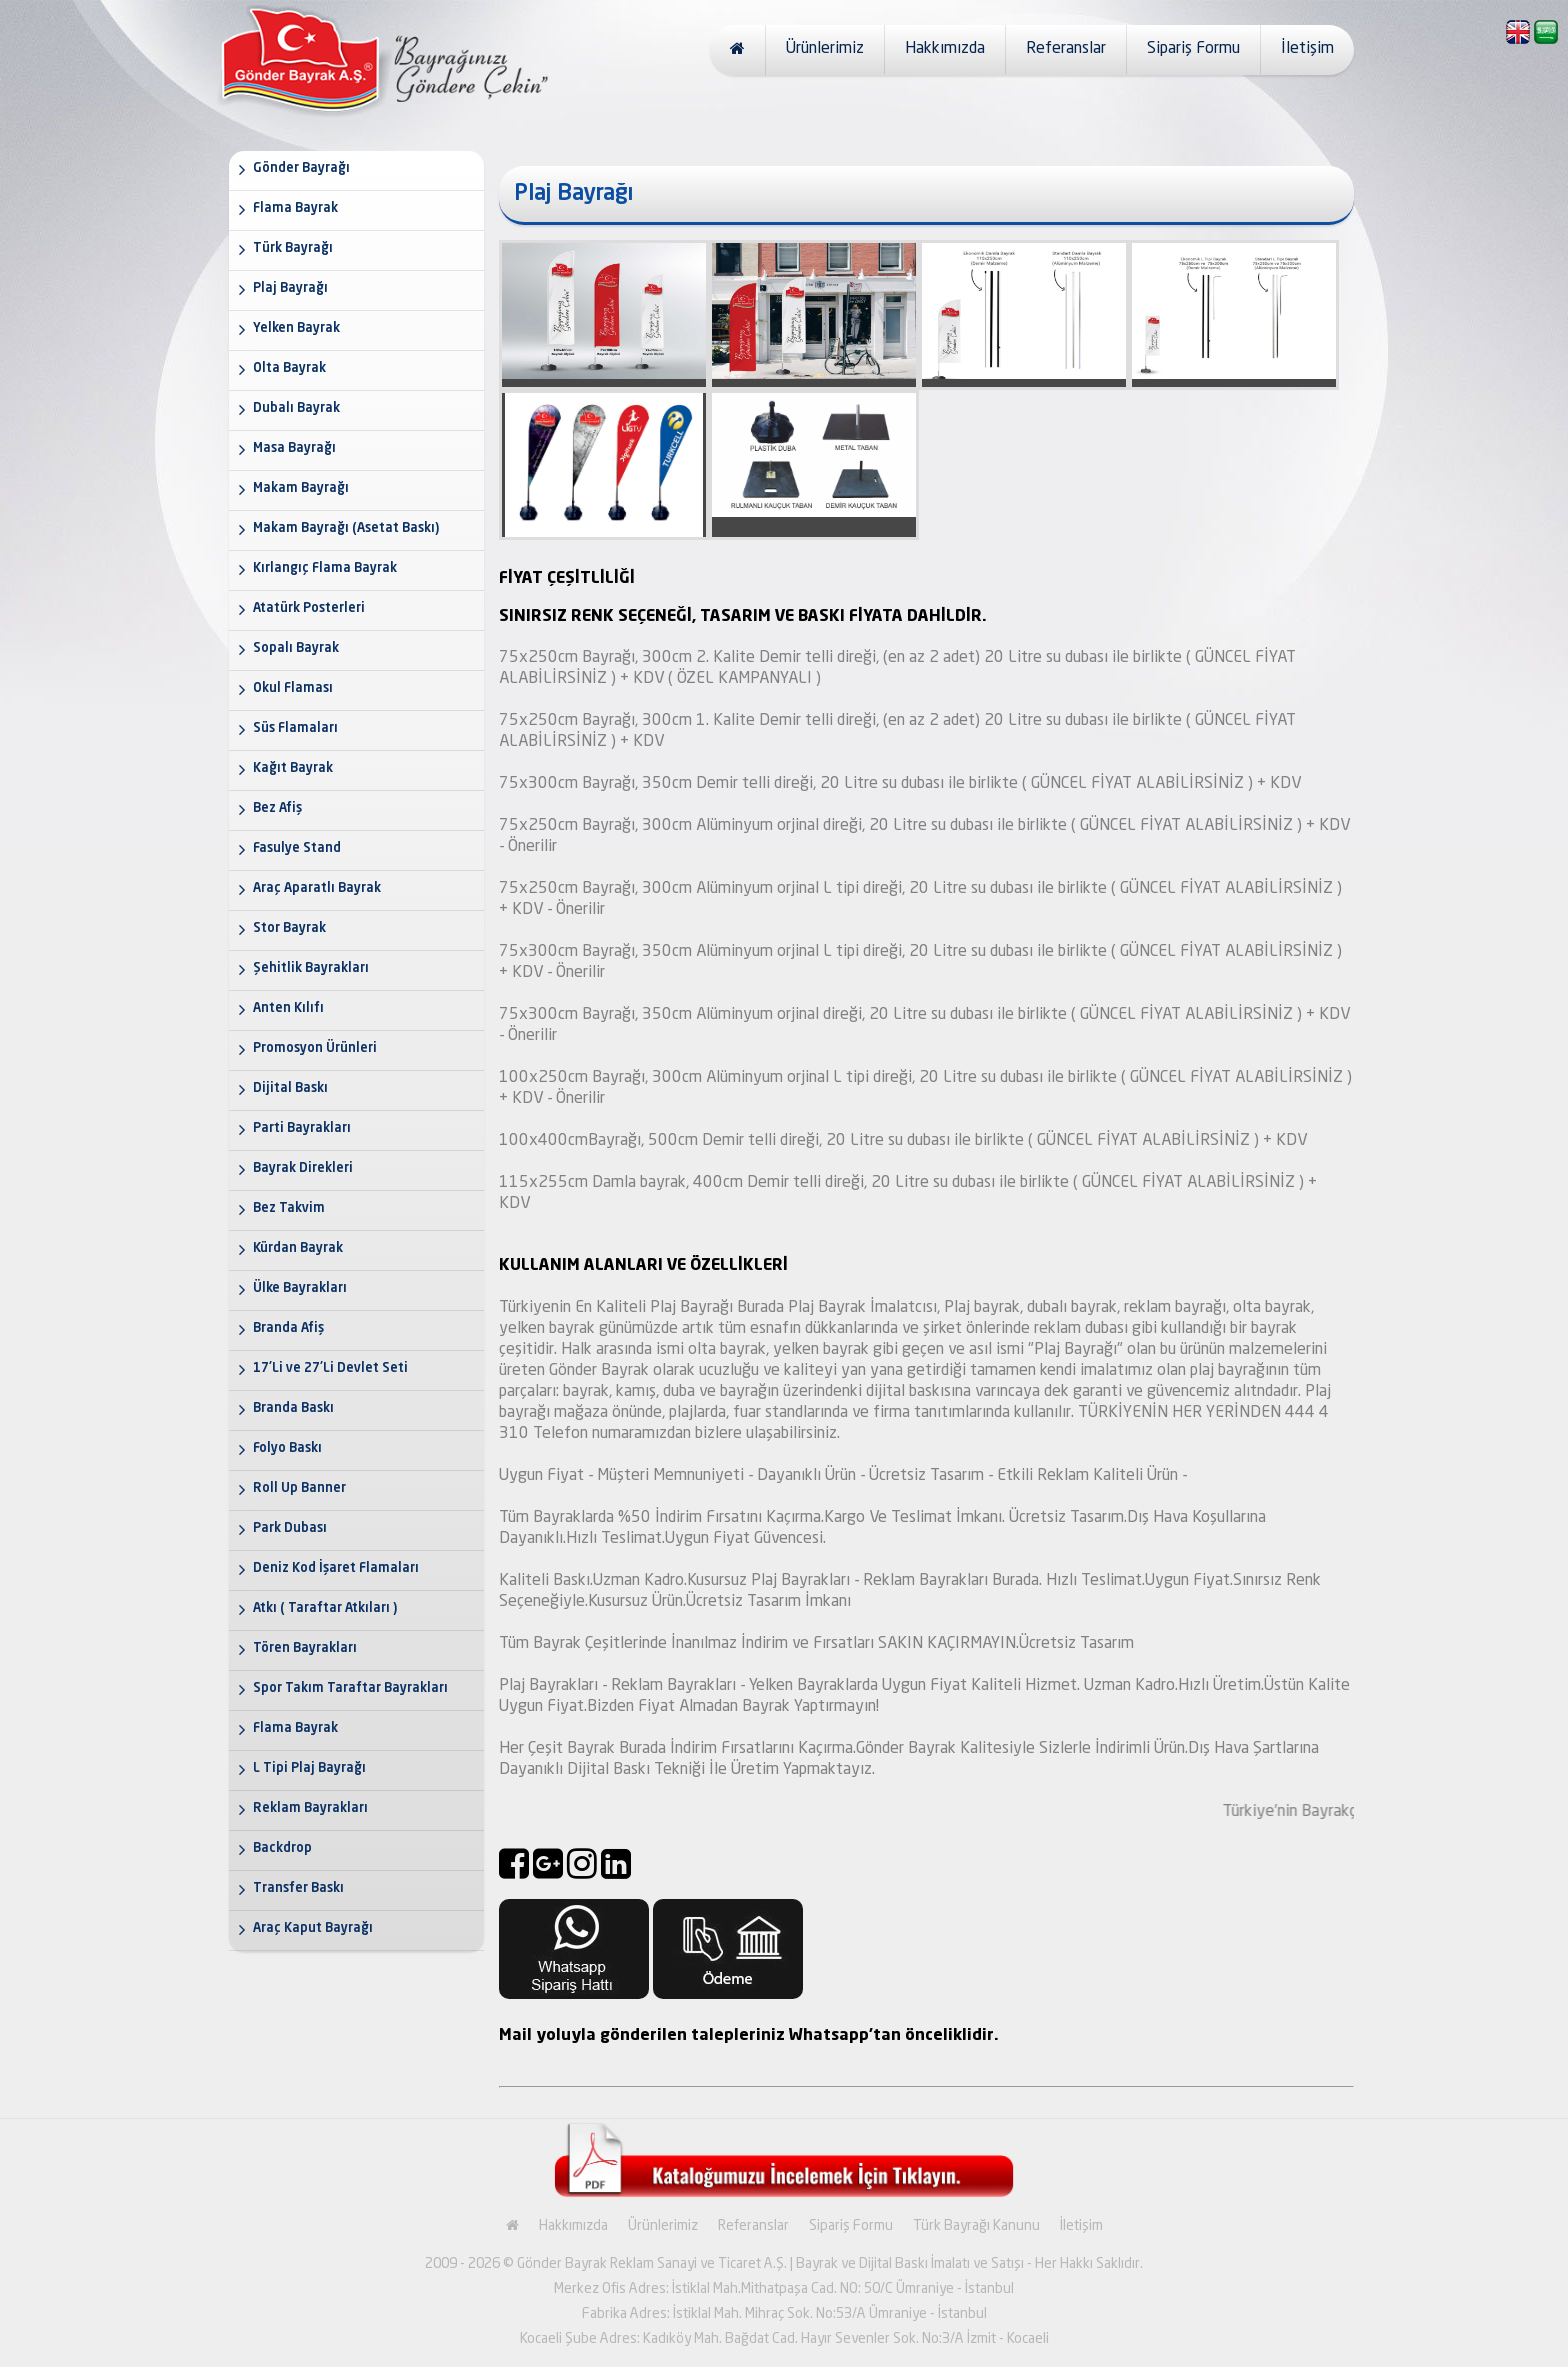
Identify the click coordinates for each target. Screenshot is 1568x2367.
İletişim (1307, 49)
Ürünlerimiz (825, 49)
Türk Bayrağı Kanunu (976, 2226)
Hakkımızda (945, 49)
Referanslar (1066, 49)
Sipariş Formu (1193, 49)
